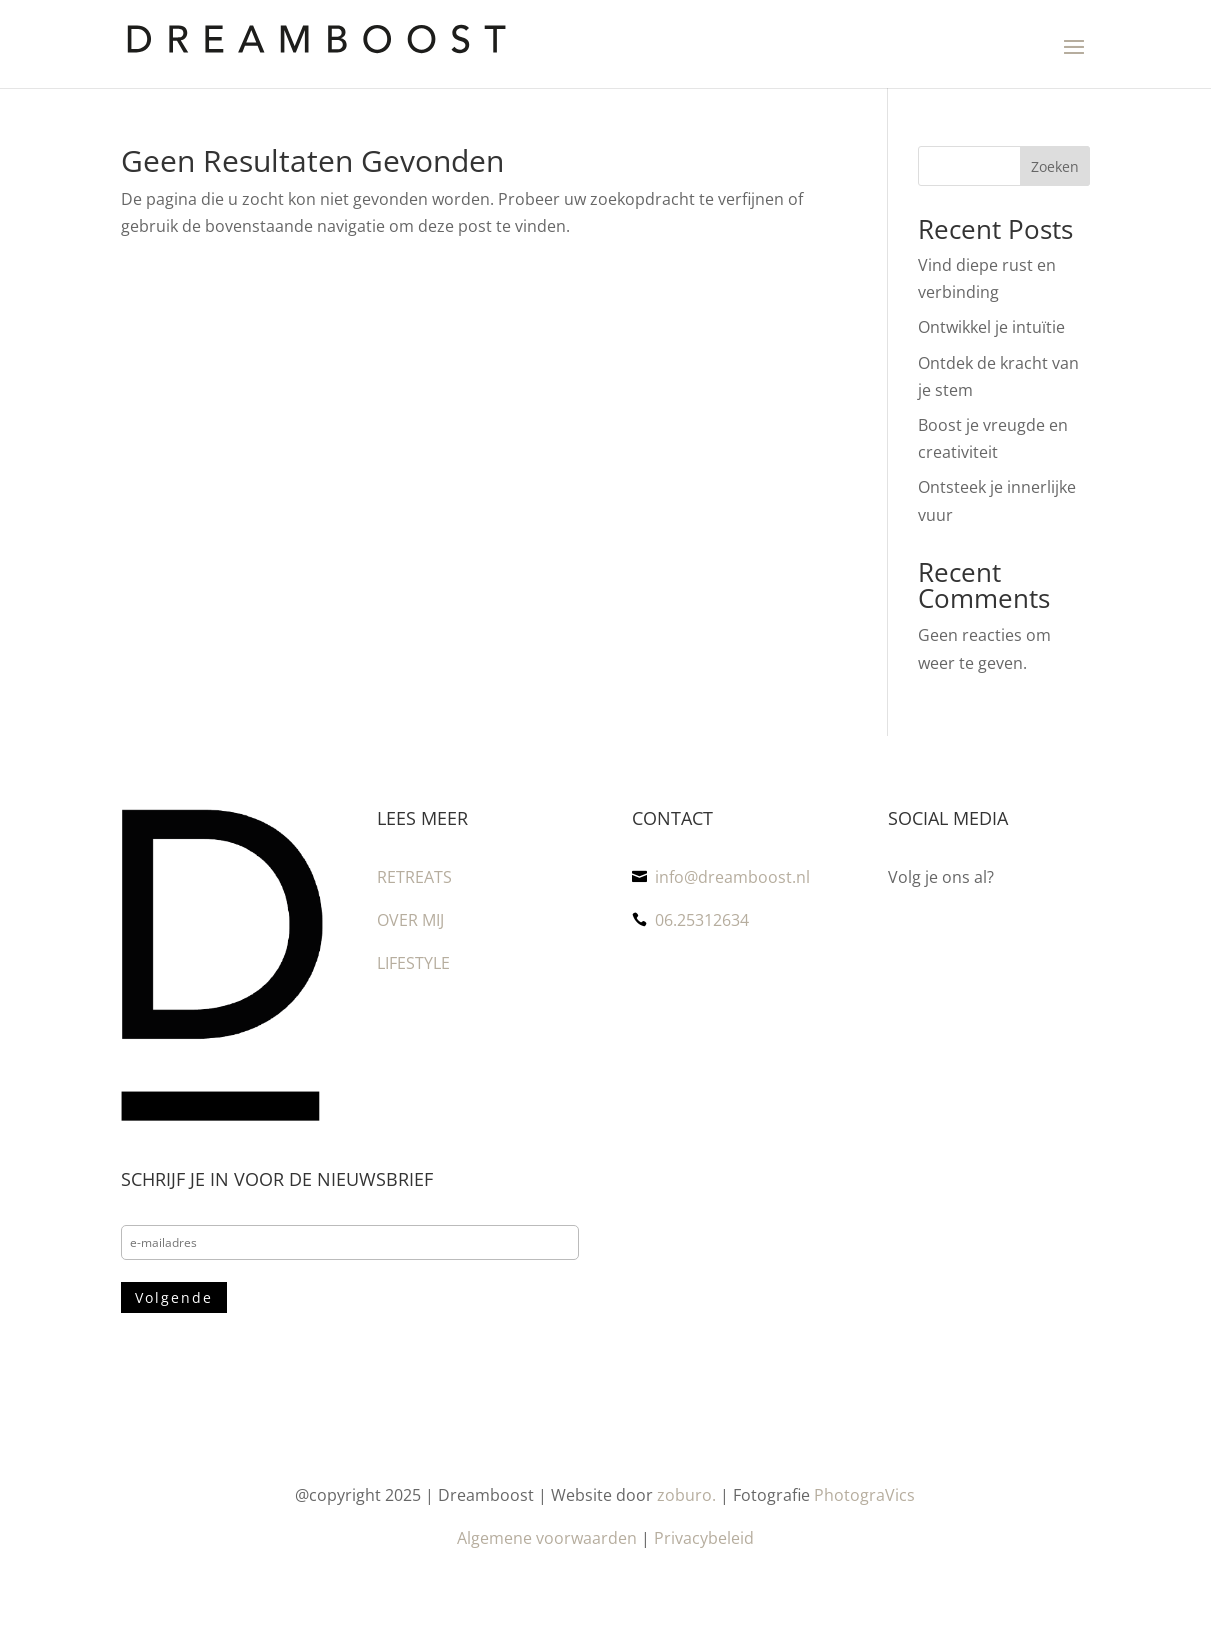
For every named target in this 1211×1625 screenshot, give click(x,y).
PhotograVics (864, 1495)
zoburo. (686, 1495)
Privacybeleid (704, 1538)
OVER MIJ (410, 920)
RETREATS (414, 877)
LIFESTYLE (413, 963)
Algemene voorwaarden (547, 1538)
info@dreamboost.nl (732, 877)
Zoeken (1055, 166)
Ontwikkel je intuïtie (991, 327)
